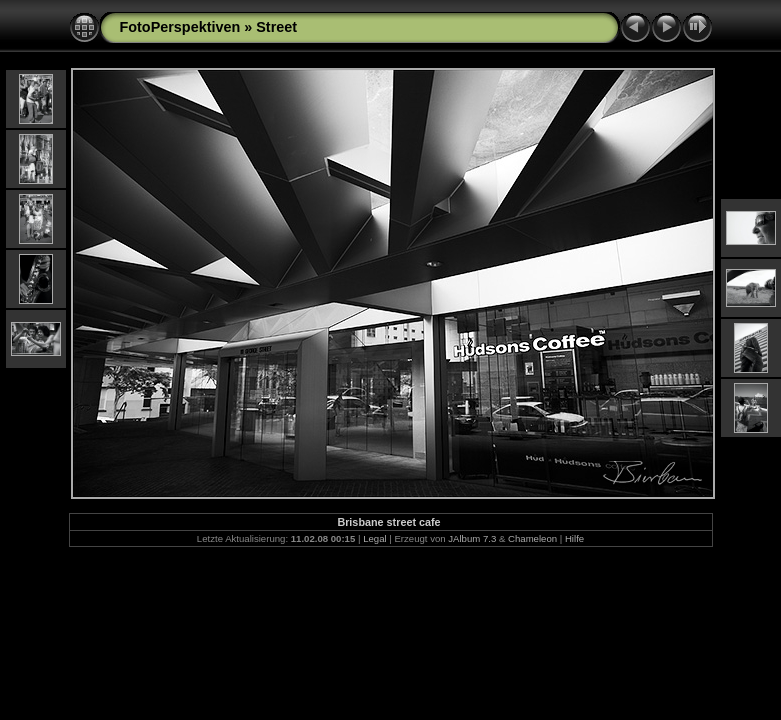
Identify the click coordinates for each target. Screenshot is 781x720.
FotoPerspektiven (180, 27)
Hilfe (574, 538)
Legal (374, 538)
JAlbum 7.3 (472, 538)
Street (276, 27)
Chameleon (532, 538)
